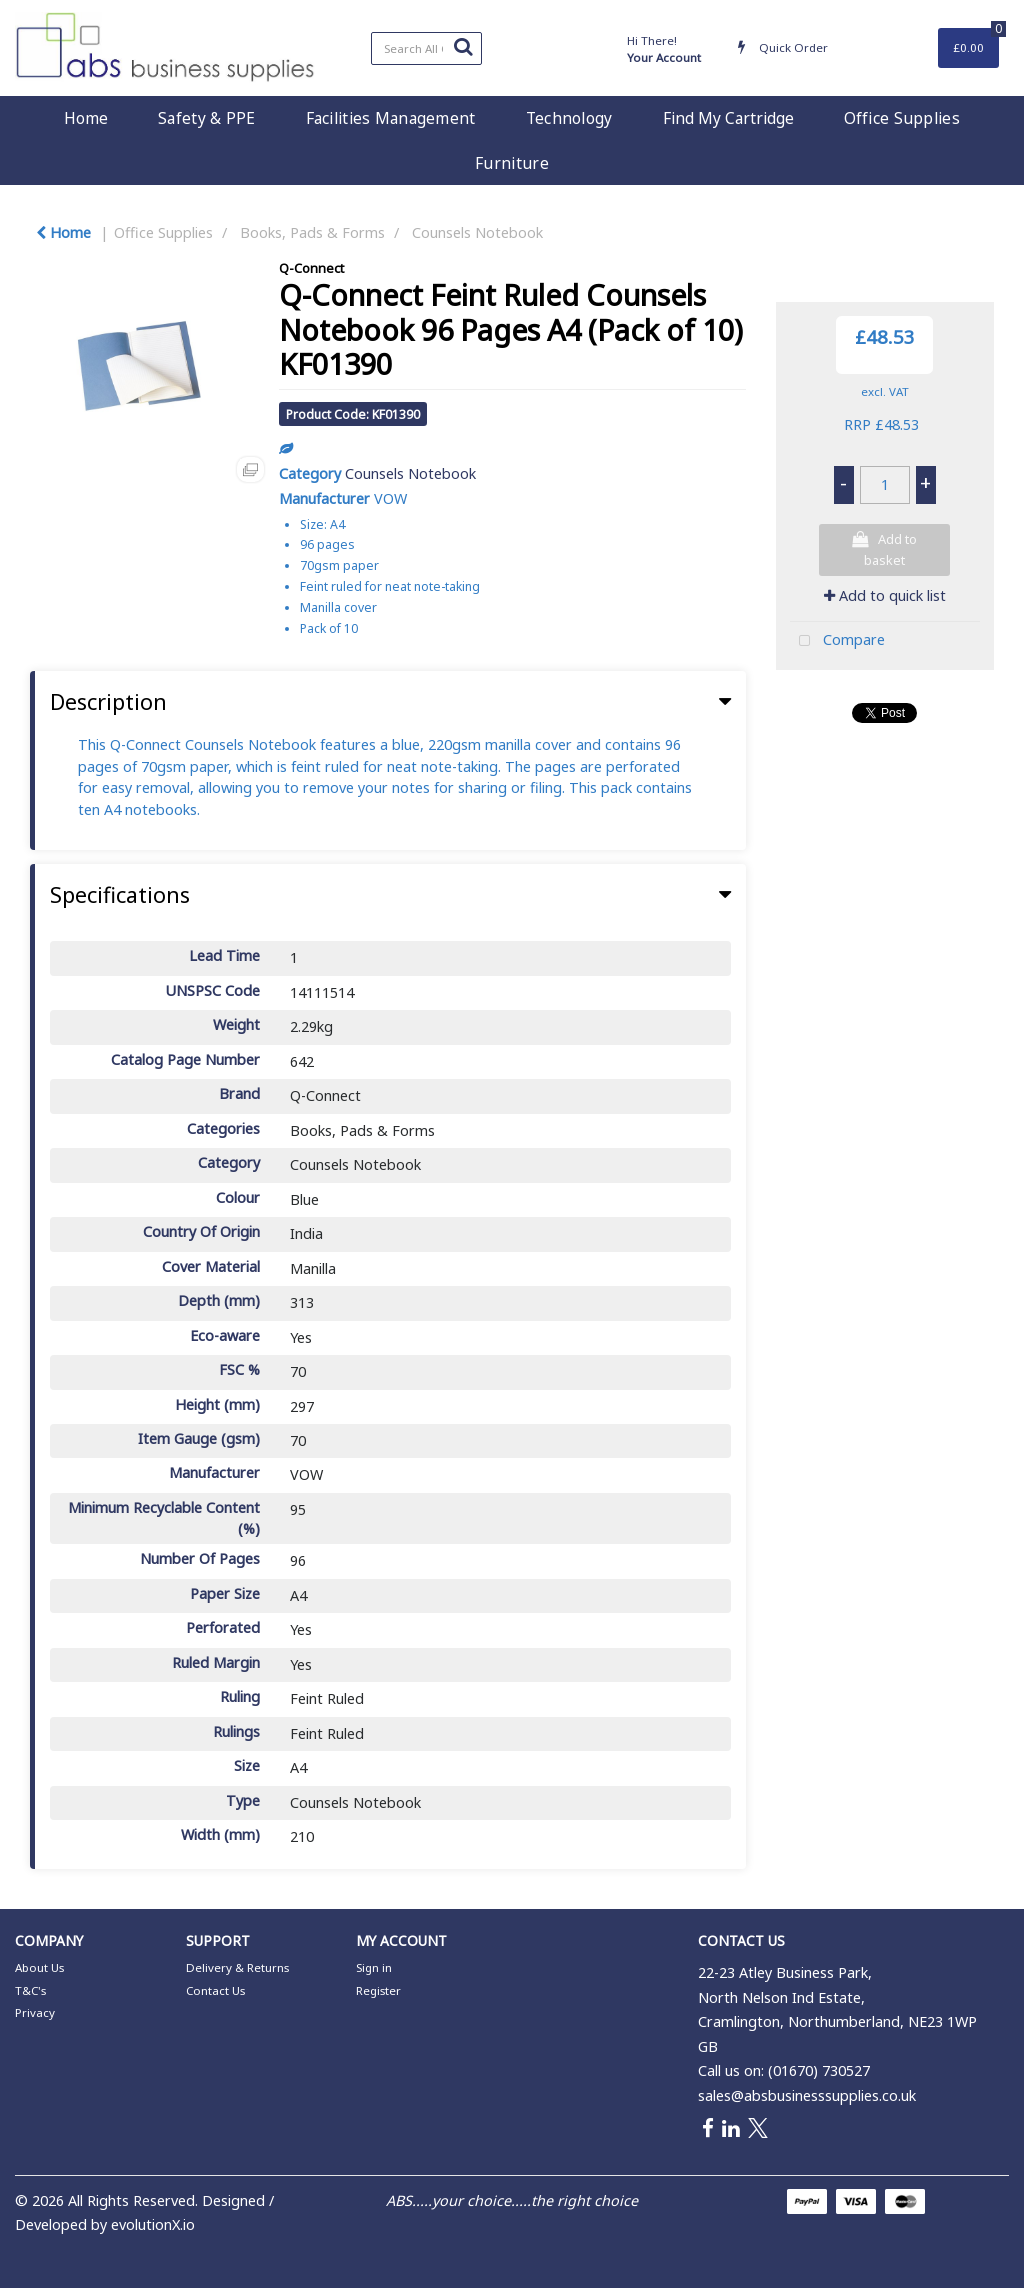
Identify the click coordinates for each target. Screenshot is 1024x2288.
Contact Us (215, 1990)
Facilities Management (391, 118)
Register (378, 1990)
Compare (837, 641)
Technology (569, 118)
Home (86, 118)
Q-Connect (311, 268)
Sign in (374, 1967)
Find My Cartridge (728, 118)
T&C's (30, 1990)
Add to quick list (885, 595)
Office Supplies (902, 118)
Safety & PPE (206, 118)
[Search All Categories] (426, 48)
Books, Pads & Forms (312, 232)
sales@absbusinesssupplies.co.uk (807, 2095)
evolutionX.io (153, 2224)
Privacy (35, 2012)
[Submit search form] (463, 46)
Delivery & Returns (237, 1967)
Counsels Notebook (477, 232)
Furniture (512, 163)
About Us (39, 1967)
